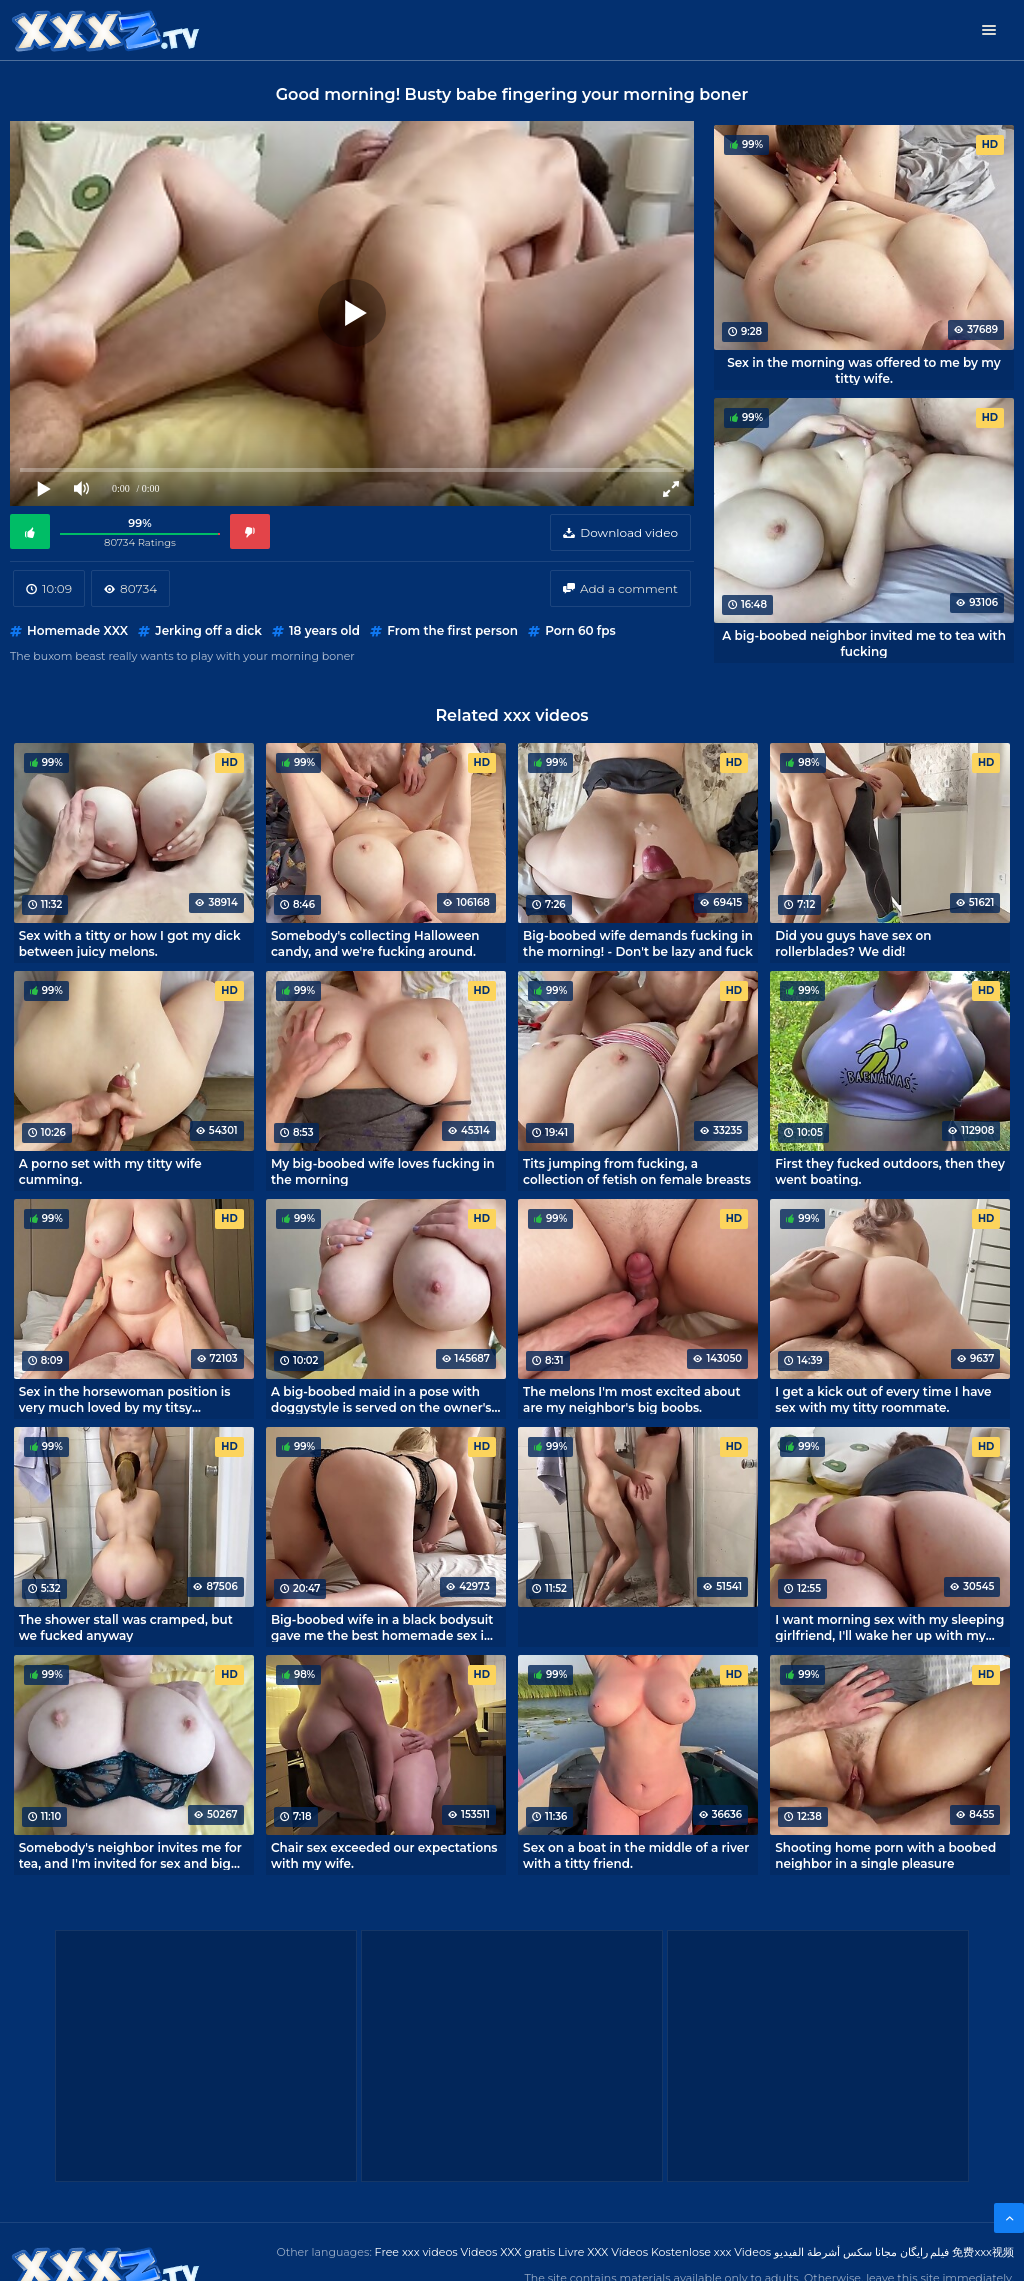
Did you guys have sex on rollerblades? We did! (853, 943)
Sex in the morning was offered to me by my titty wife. (864, 370)
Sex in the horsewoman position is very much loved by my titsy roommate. (125, 1399)
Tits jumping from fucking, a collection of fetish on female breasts (637, 1171)
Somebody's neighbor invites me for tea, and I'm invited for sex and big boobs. (130, 1855)
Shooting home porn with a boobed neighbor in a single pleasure (885, 1855)
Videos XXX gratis (508, 2252)
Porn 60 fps (580, 630)
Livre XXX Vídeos (603, 2252)
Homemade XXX (77, 630)
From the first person (452, 630)
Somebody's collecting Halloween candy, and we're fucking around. (375, 943)
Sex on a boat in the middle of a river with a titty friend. (636, 1855)
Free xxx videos (416, 2252)
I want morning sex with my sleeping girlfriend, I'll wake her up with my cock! (889, 1627)
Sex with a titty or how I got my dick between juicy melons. (130, 943)
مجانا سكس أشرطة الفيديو (835, 2252)
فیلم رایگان (925, 2252)
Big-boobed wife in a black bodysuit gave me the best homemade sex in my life (382, 1627)
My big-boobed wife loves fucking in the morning (383, 1171)
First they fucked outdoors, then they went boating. (890, 1171)
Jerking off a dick (208, 630)
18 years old (324, 630)
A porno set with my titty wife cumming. (110, 1171)
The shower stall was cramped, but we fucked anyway (126, 1627)
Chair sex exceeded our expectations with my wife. (384, 1855)
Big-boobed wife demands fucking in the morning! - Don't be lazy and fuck (638, 943)
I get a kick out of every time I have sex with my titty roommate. (883, 1399)
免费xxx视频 (983, 2252)
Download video (629, 532)
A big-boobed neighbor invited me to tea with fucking (864, 643)
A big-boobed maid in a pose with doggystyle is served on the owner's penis (381, 1399)
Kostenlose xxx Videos (711, 2252)
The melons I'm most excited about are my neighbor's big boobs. (631, 1399)
